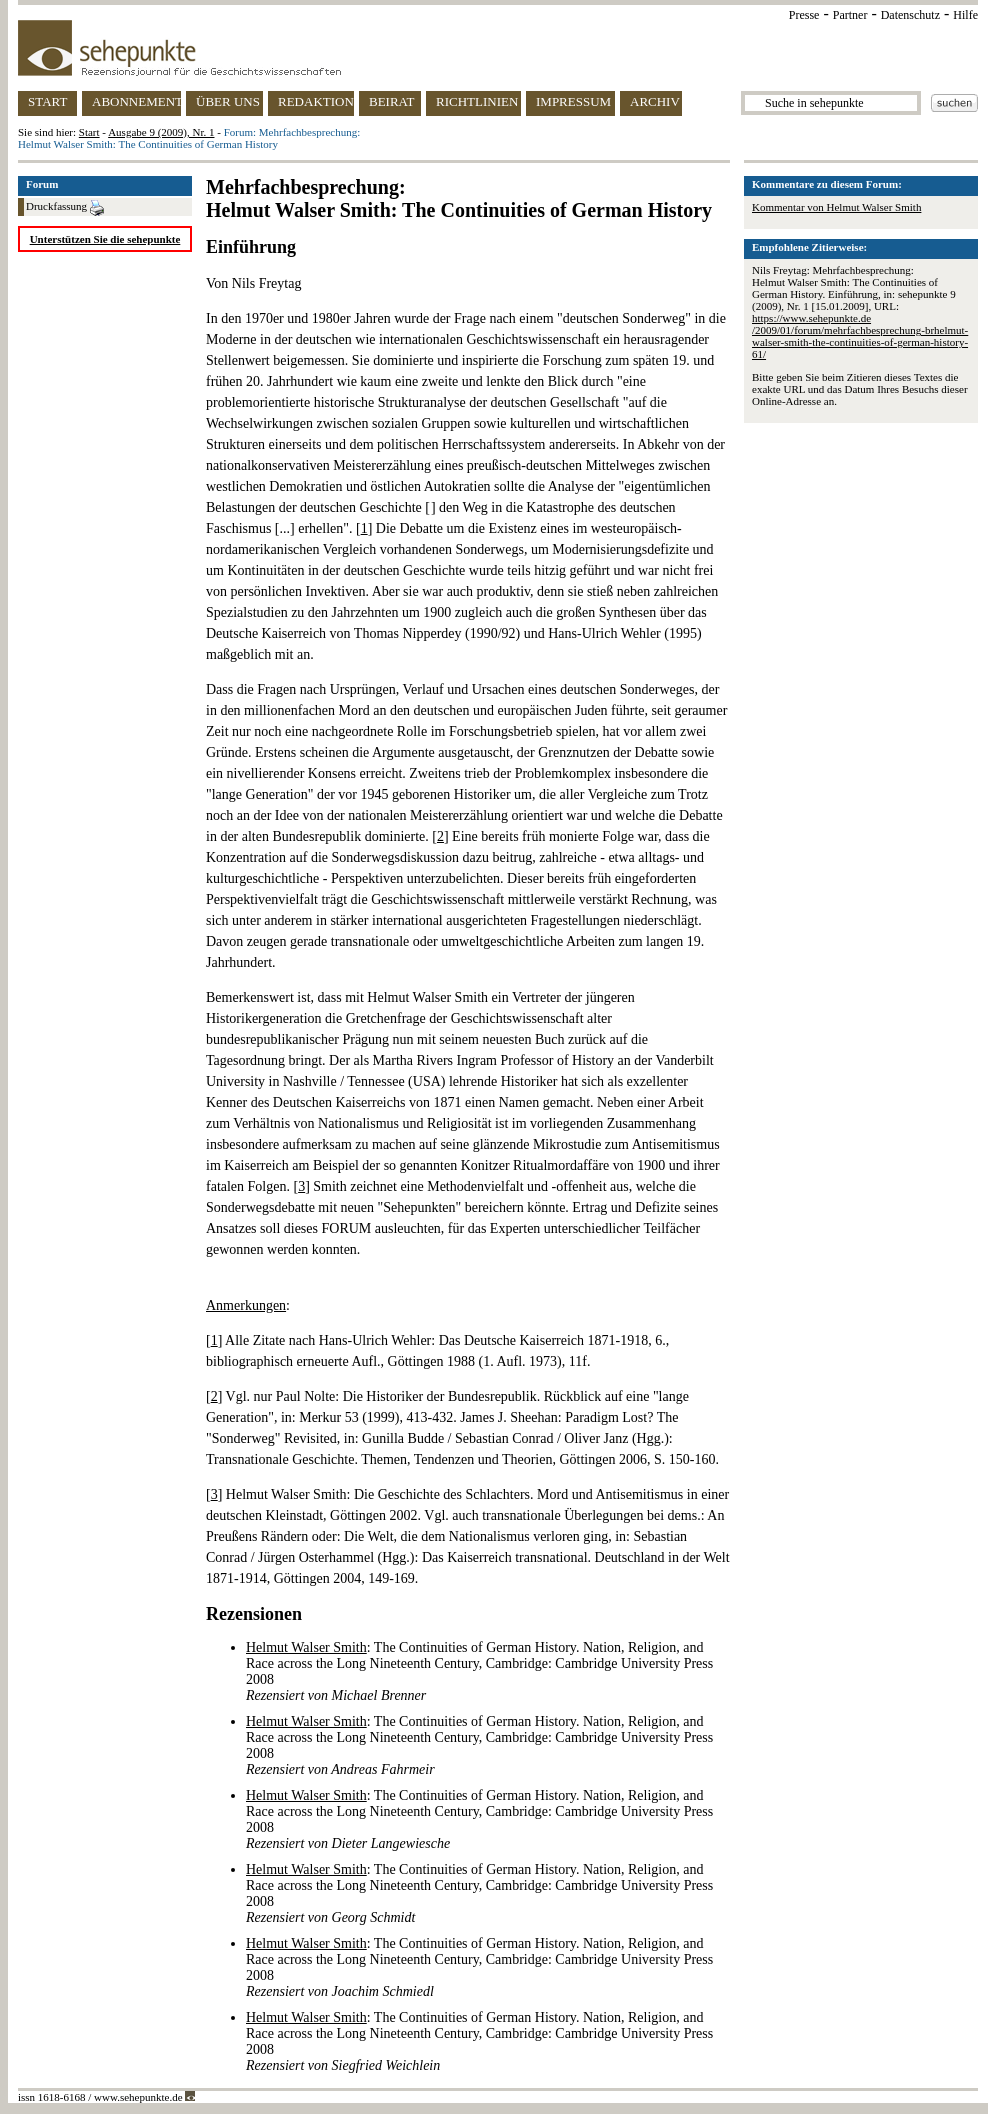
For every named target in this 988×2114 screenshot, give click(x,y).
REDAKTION (316, 101)
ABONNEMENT (136, 101)
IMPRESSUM (573, 101)
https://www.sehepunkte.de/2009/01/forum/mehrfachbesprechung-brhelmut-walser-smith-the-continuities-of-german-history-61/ (860, 336)
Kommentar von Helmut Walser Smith (836, 207)
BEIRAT (392, 101)
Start (89, 132)
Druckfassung (65, 208)
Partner (850, 15)
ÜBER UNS (228, 101)
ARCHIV (655, 101)
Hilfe (965, 15)
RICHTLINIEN (477, 101)
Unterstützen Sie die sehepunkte (105, 239)
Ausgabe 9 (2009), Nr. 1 (161, 132)
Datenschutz (910, 15)
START (47, 101)
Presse (804, 15)
